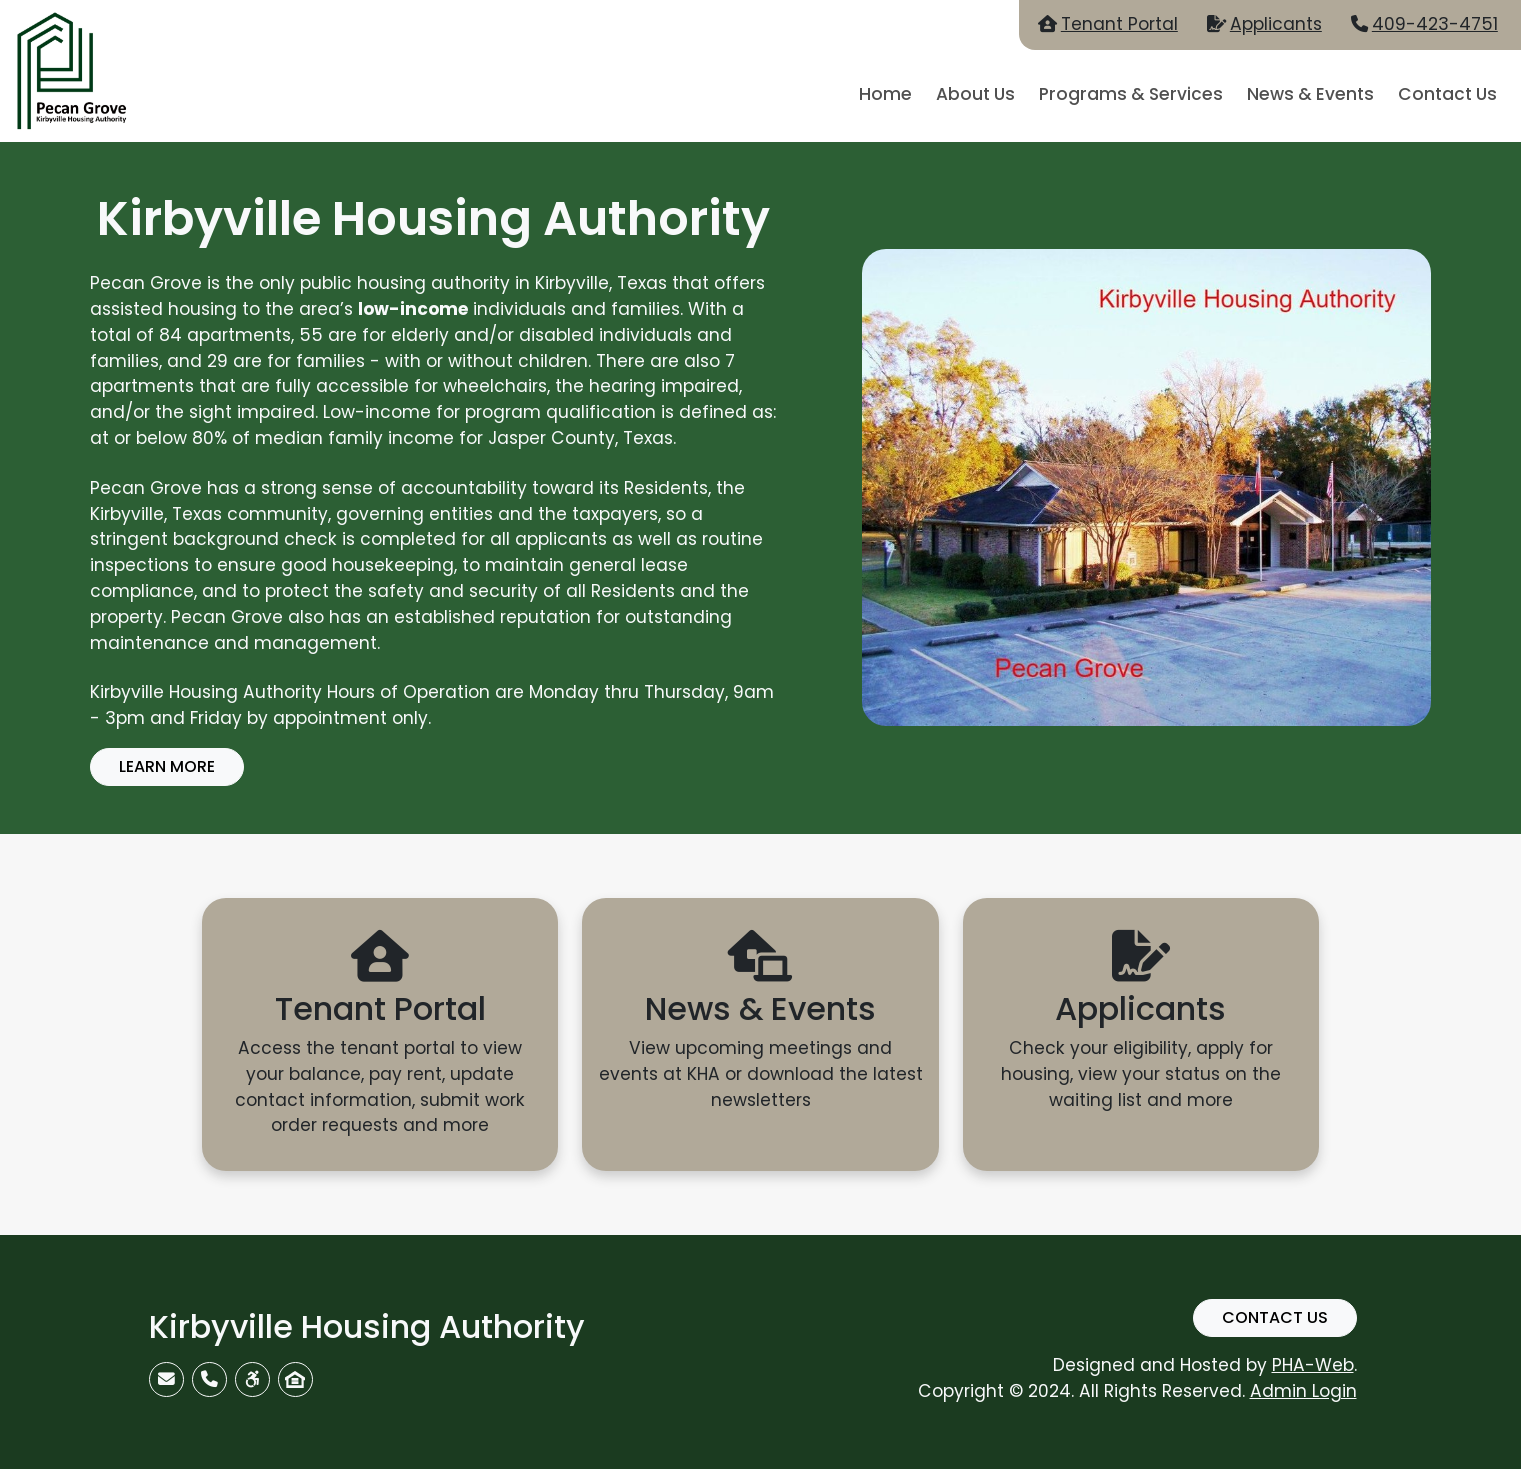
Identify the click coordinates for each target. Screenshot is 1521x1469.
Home (885, 94)
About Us (975, 94)
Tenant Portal (1119, 24)
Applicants (1276, 24)
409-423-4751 (1435, 24)
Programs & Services (1131, 94)
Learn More (167, 766)
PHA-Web (1313, 1365)
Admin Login (1303, 1391)
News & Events (1310, 94)
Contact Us (1447, 94)
